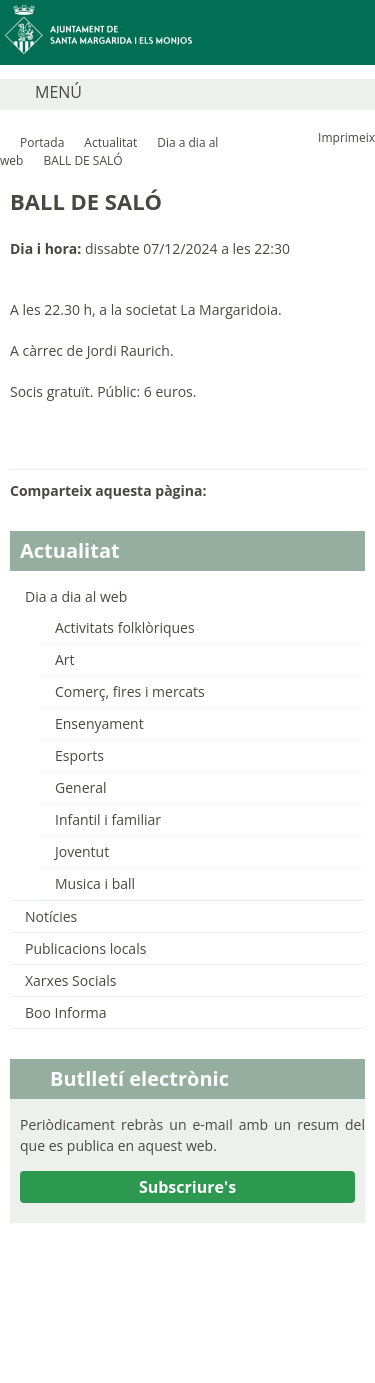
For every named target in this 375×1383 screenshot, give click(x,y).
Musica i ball (95, 883)
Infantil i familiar (108, 819)
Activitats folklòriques (125, 627)
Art (65, 659)
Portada (42, 142)
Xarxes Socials (70, 980)
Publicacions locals (85, 948)
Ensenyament (99, 723)
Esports (79, 755)
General (81, 787)
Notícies (51, 916)
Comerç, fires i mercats (130, 691)
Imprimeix (346, 137)
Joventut (82, 851)
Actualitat (110, 142)
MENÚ (58, 92)
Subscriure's (187, 1187)
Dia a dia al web (76, 596)
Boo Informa (66, 1012)
